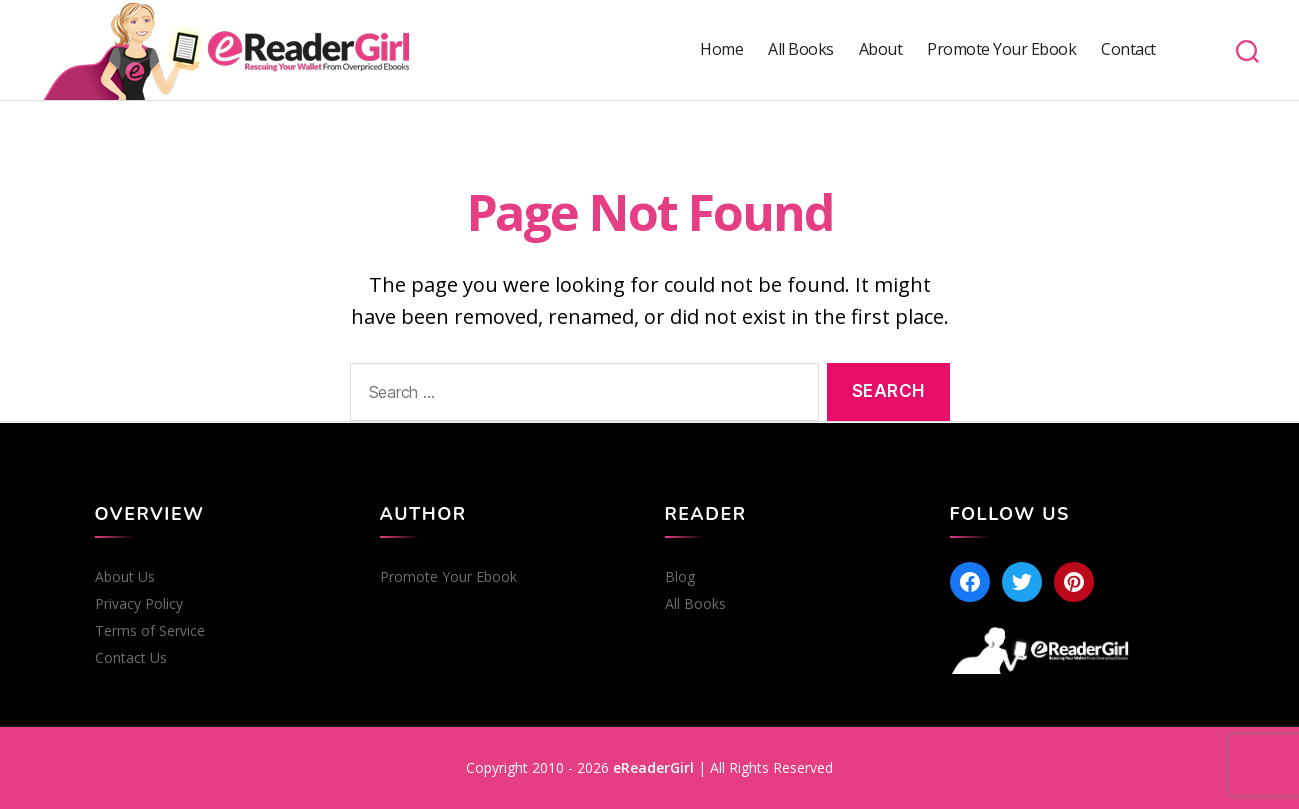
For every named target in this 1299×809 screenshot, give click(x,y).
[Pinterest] (1074, 582)
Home (721, 49)
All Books (801, 49)
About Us (125, 577)
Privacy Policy (139, 604)
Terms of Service (150, 631)
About (881, 49)
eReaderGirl (653, 767)
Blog (680, 577)
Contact (1128, 49)
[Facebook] (970, 582)
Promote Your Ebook (1001, 49)
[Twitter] (1022, 582)
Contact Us (131, 658)
